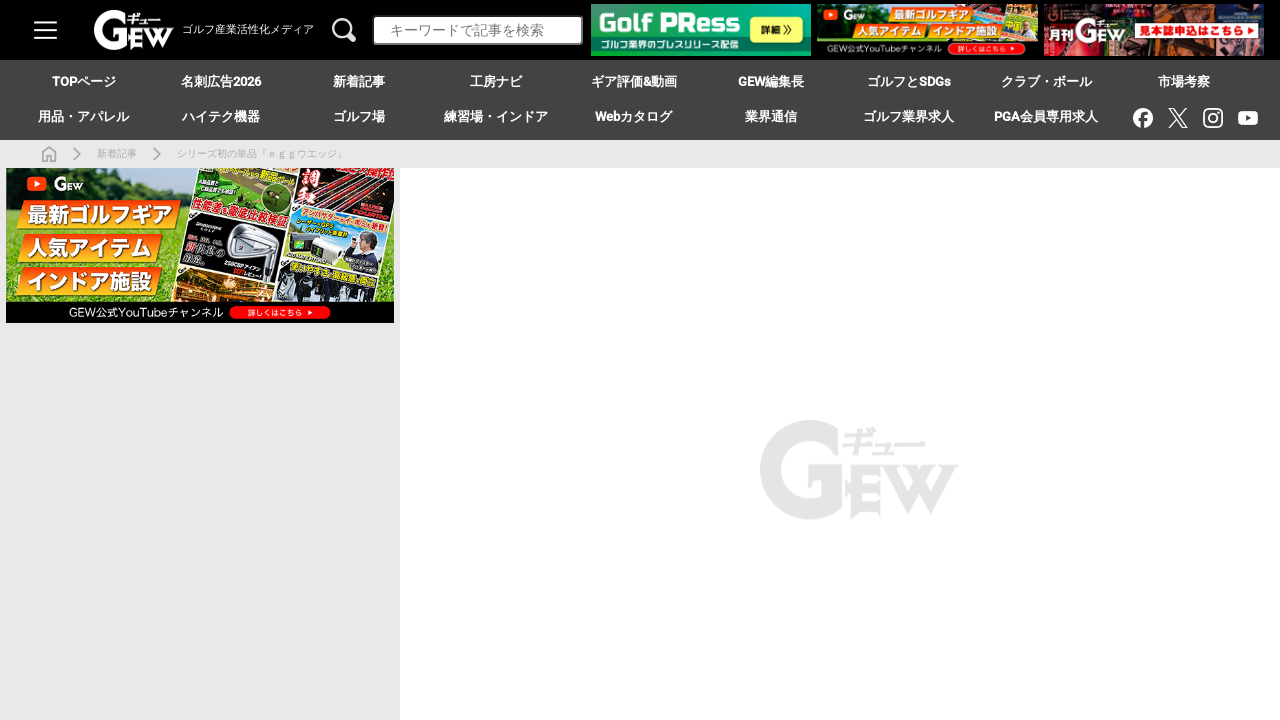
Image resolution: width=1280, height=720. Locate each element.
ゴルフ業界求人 (908, 116)
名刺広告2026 (221, 81)
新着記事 (117, 153)
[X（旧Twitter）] (1177, 117)
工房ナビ (496, 81)
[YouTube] (1247, 117)
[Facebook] (1142, 117)
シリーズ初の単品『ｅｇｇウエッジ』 (262, 153)
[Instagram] (1212, 117)
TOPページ (84, 81)
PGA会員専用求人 (1046, 116)
